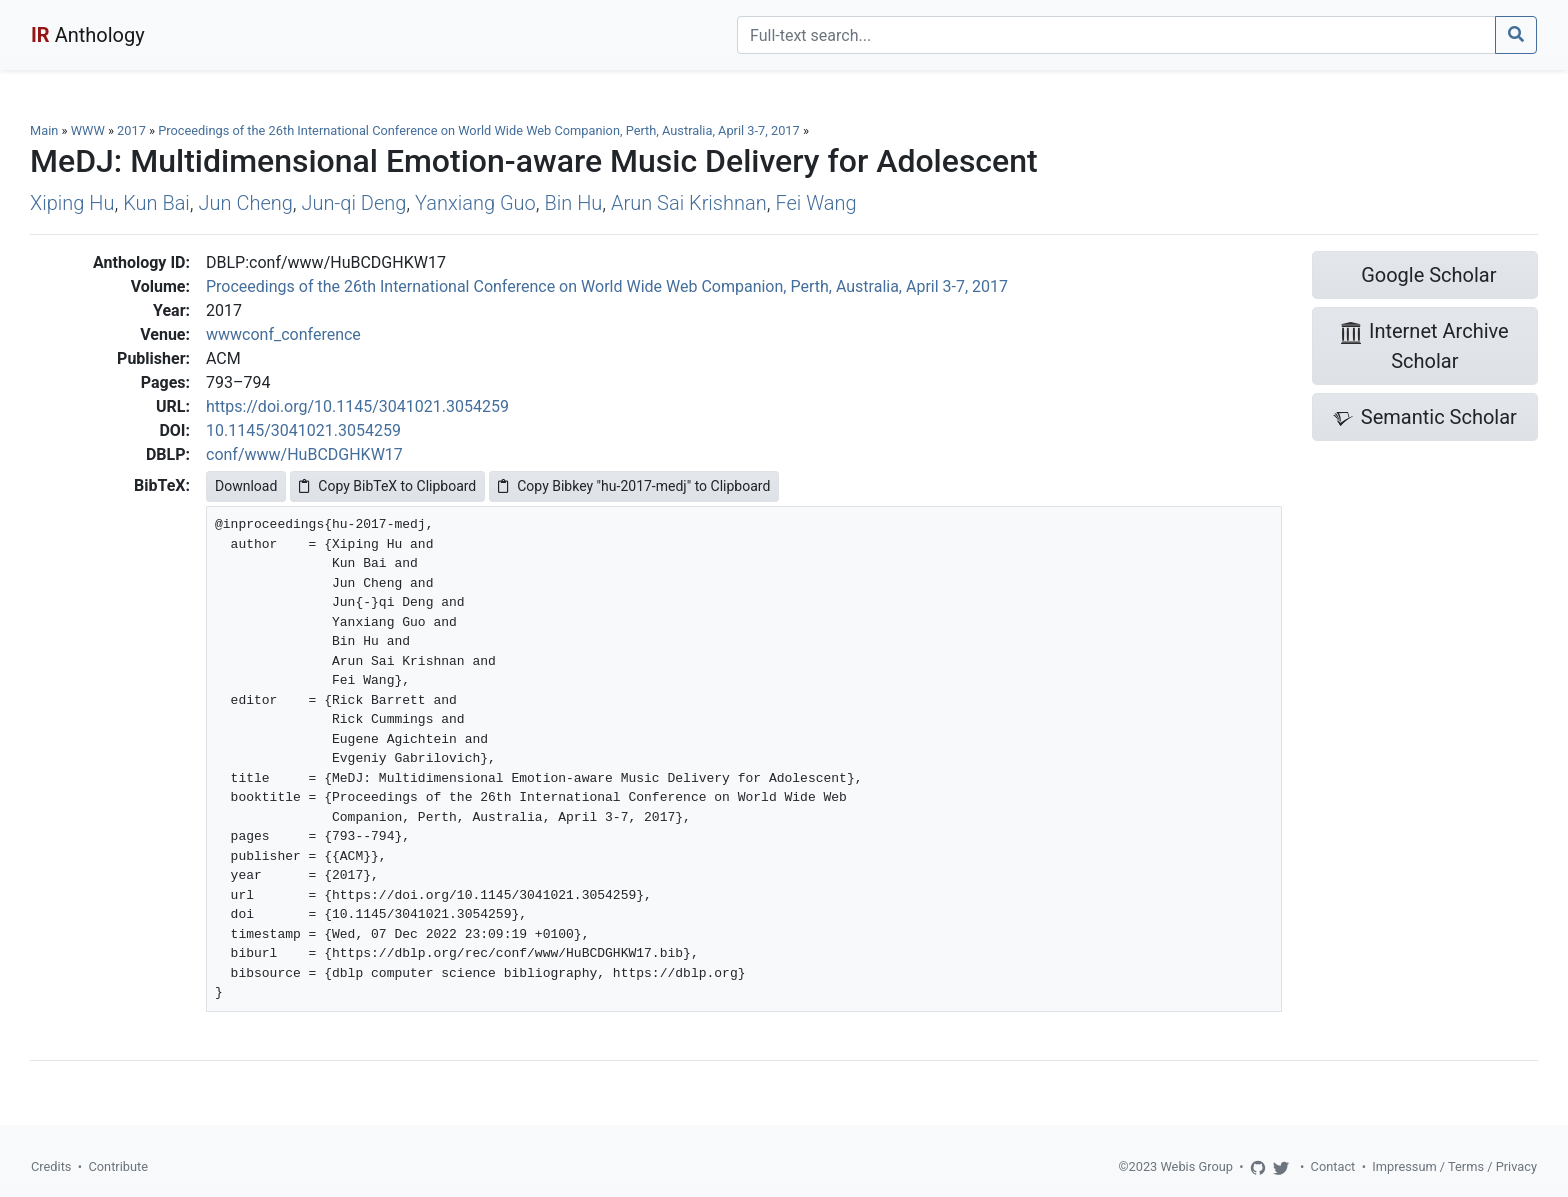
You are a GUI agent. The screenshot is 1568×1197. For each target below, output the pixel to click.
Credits (51, 1166)
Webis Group (1196, 1166)
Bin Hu (574, 203)
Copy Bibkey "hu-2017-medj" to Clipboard (634, 486)
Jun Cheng (246, 203)
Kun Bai (156, 203)
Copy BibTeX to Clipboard (387, 486)
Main (44, 130)
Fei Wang (815, 203)
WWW (88, 130)
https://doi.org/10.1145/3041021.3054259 (357, 406)
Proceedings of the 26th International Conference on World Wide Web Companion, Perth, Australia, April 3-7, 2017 (480, 130)
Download (246, 486)
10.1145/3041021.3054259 (303, 430)
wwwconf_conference (283, 334)
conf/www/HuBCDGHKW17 (304, 454)
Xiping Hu (72, 203)
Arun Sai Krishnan (689, 203)
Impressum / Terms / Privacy (1454, 1166)
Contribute (118, 1166)
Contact (1333, 1166)
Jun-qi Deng (354, 203)
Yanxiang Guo (475, 203)
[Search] (1116, 35)
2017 (131, 130)
